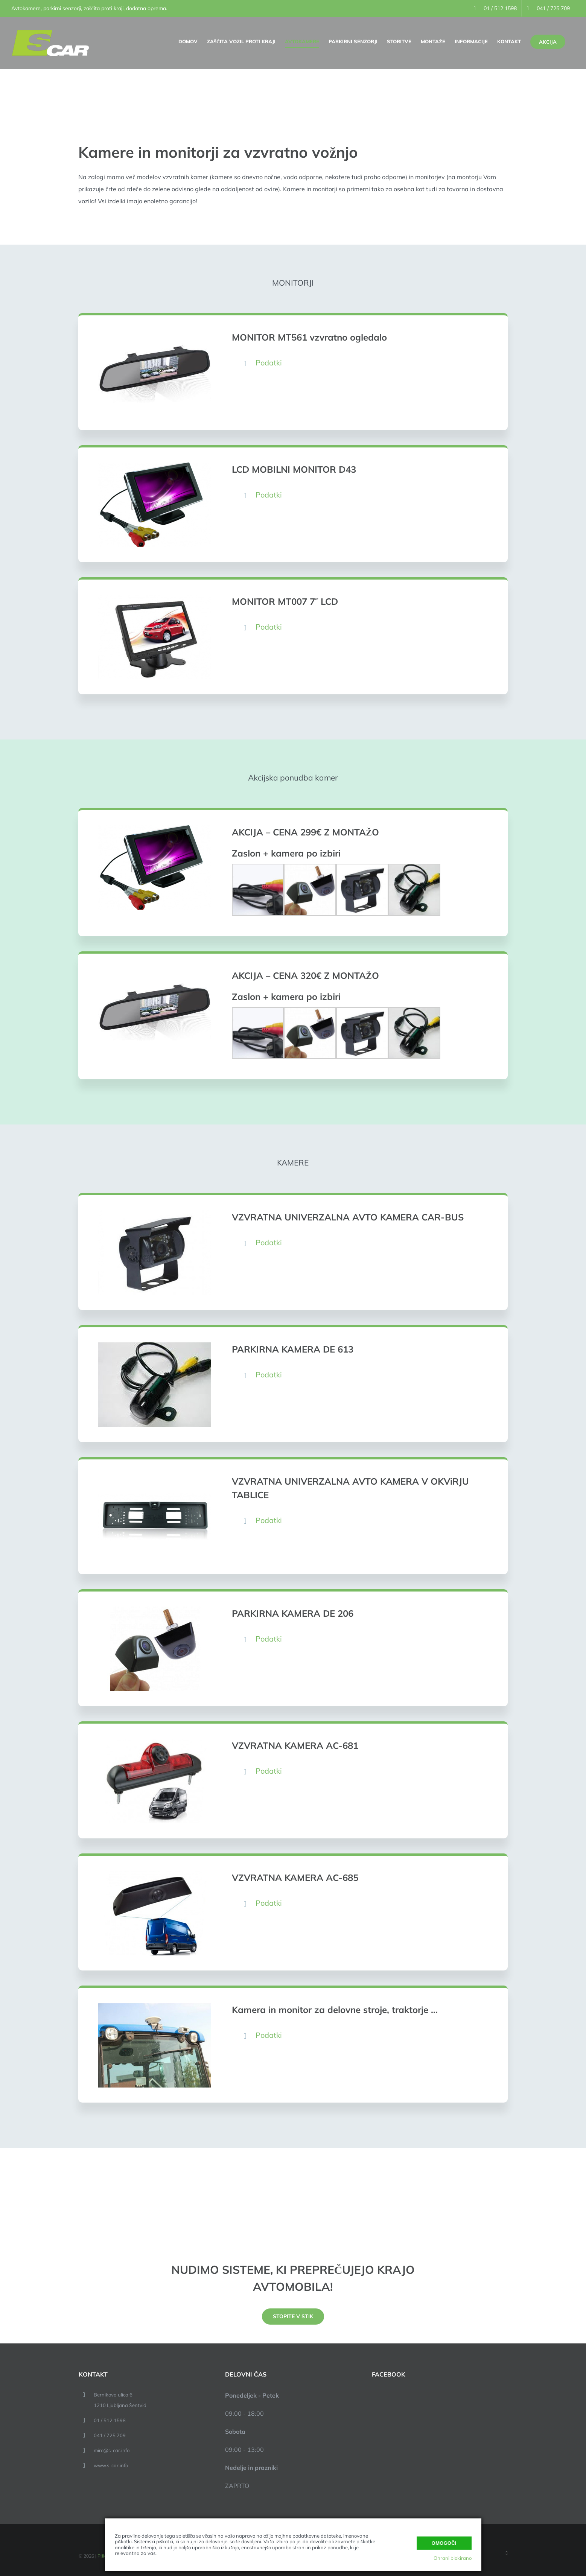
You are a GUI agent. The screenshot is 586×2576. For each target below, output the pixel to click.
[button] (362, 362)
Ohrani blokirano (453, 2558)
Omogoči (444, 2543)
